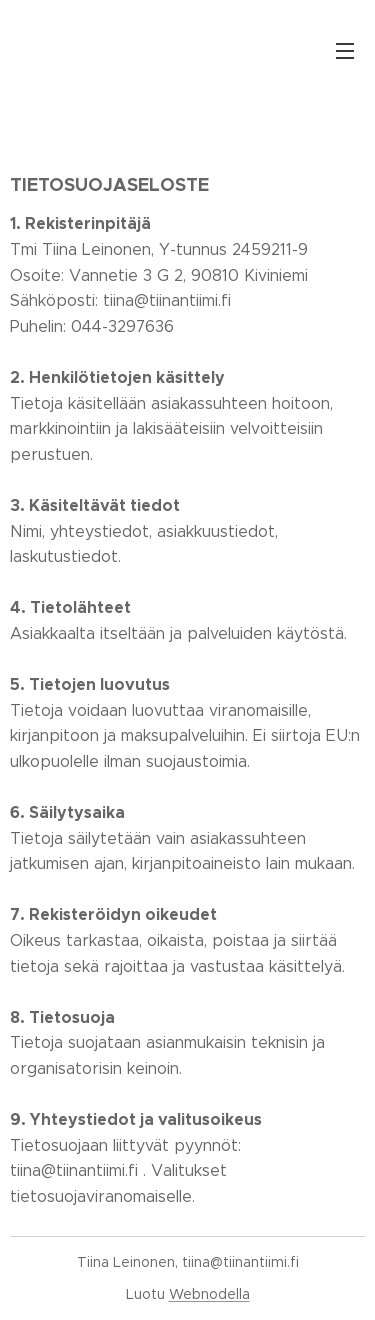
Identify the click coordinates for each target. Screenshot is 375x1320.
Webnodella (209, 1294)
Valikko (345, 51)
